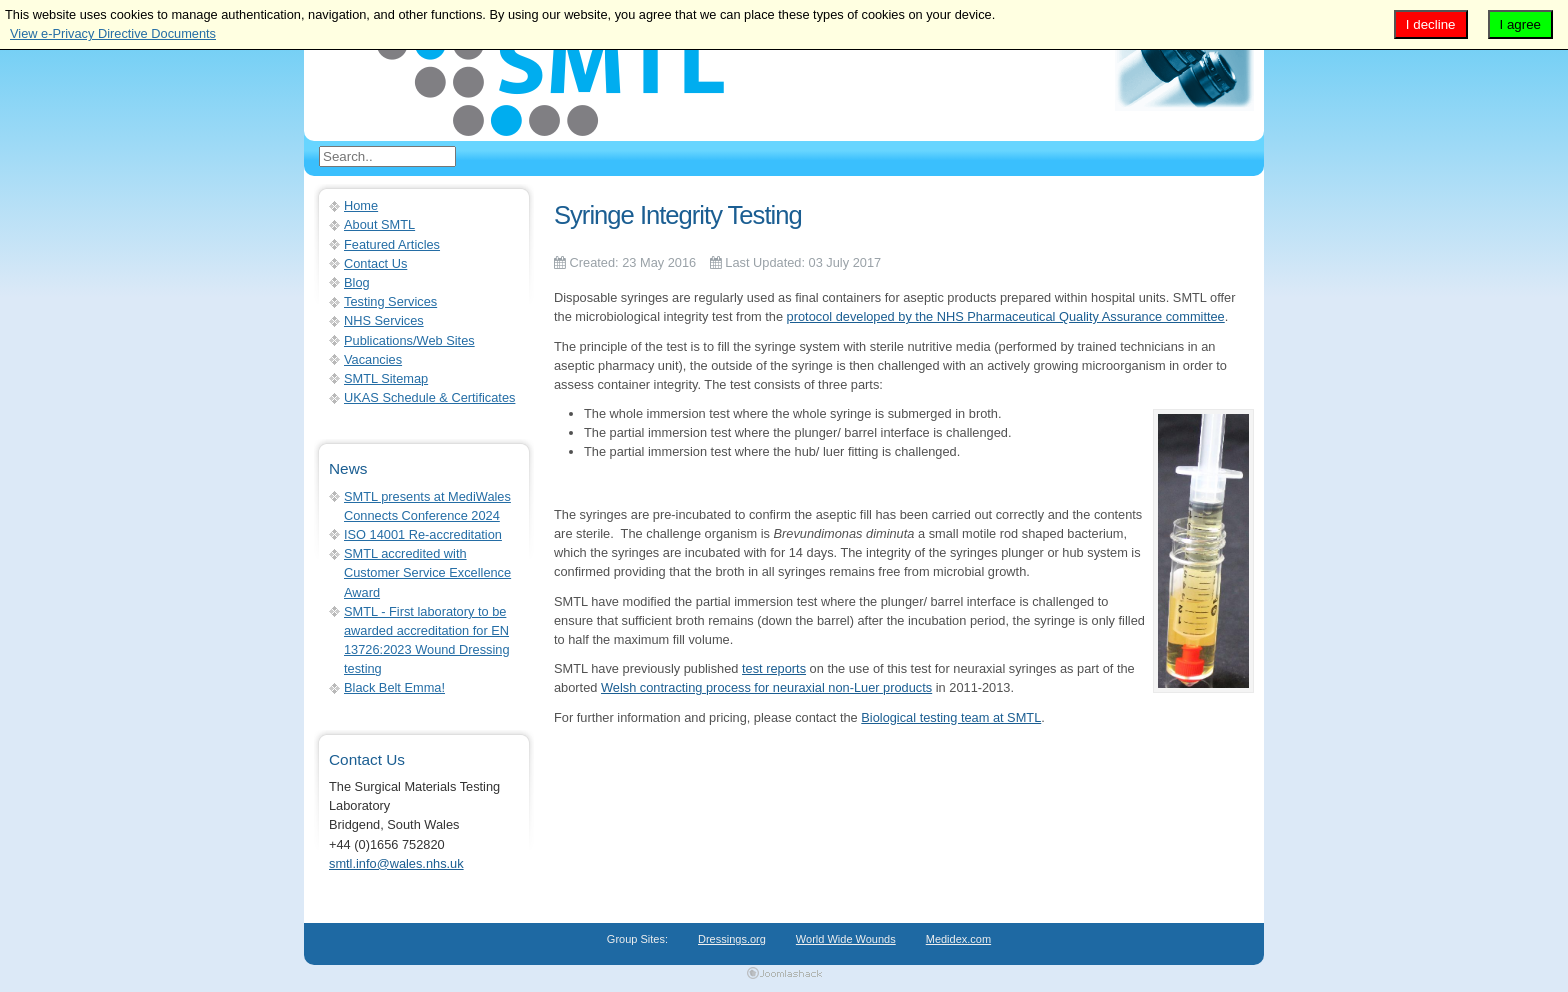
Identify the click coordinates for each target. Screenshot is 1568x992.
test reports (774, 668)
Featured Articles (392, 244)
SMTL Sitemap (386, 378)
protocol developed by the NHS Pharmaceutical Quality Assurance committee (1006, 316)
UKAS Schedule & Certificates (429, 397)
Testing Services (390, 301)
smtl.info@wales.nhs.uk (396, 863)
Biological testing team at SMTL (951, 717)
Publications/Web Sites (409, 340)
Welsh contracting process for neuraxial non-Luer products (766, 687)
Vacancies (373, 359)
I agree (1521, 24)
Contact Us (375, 263)
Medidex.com (958, 939)
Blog (357, 282)
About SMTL (379, 224)
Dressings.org (732, 939)
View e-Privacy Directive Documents (113, 33)
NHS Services (384, 320)
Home (361, 205)
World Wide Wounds (846, 939)
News (348, 468)
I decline (1431, 24)
